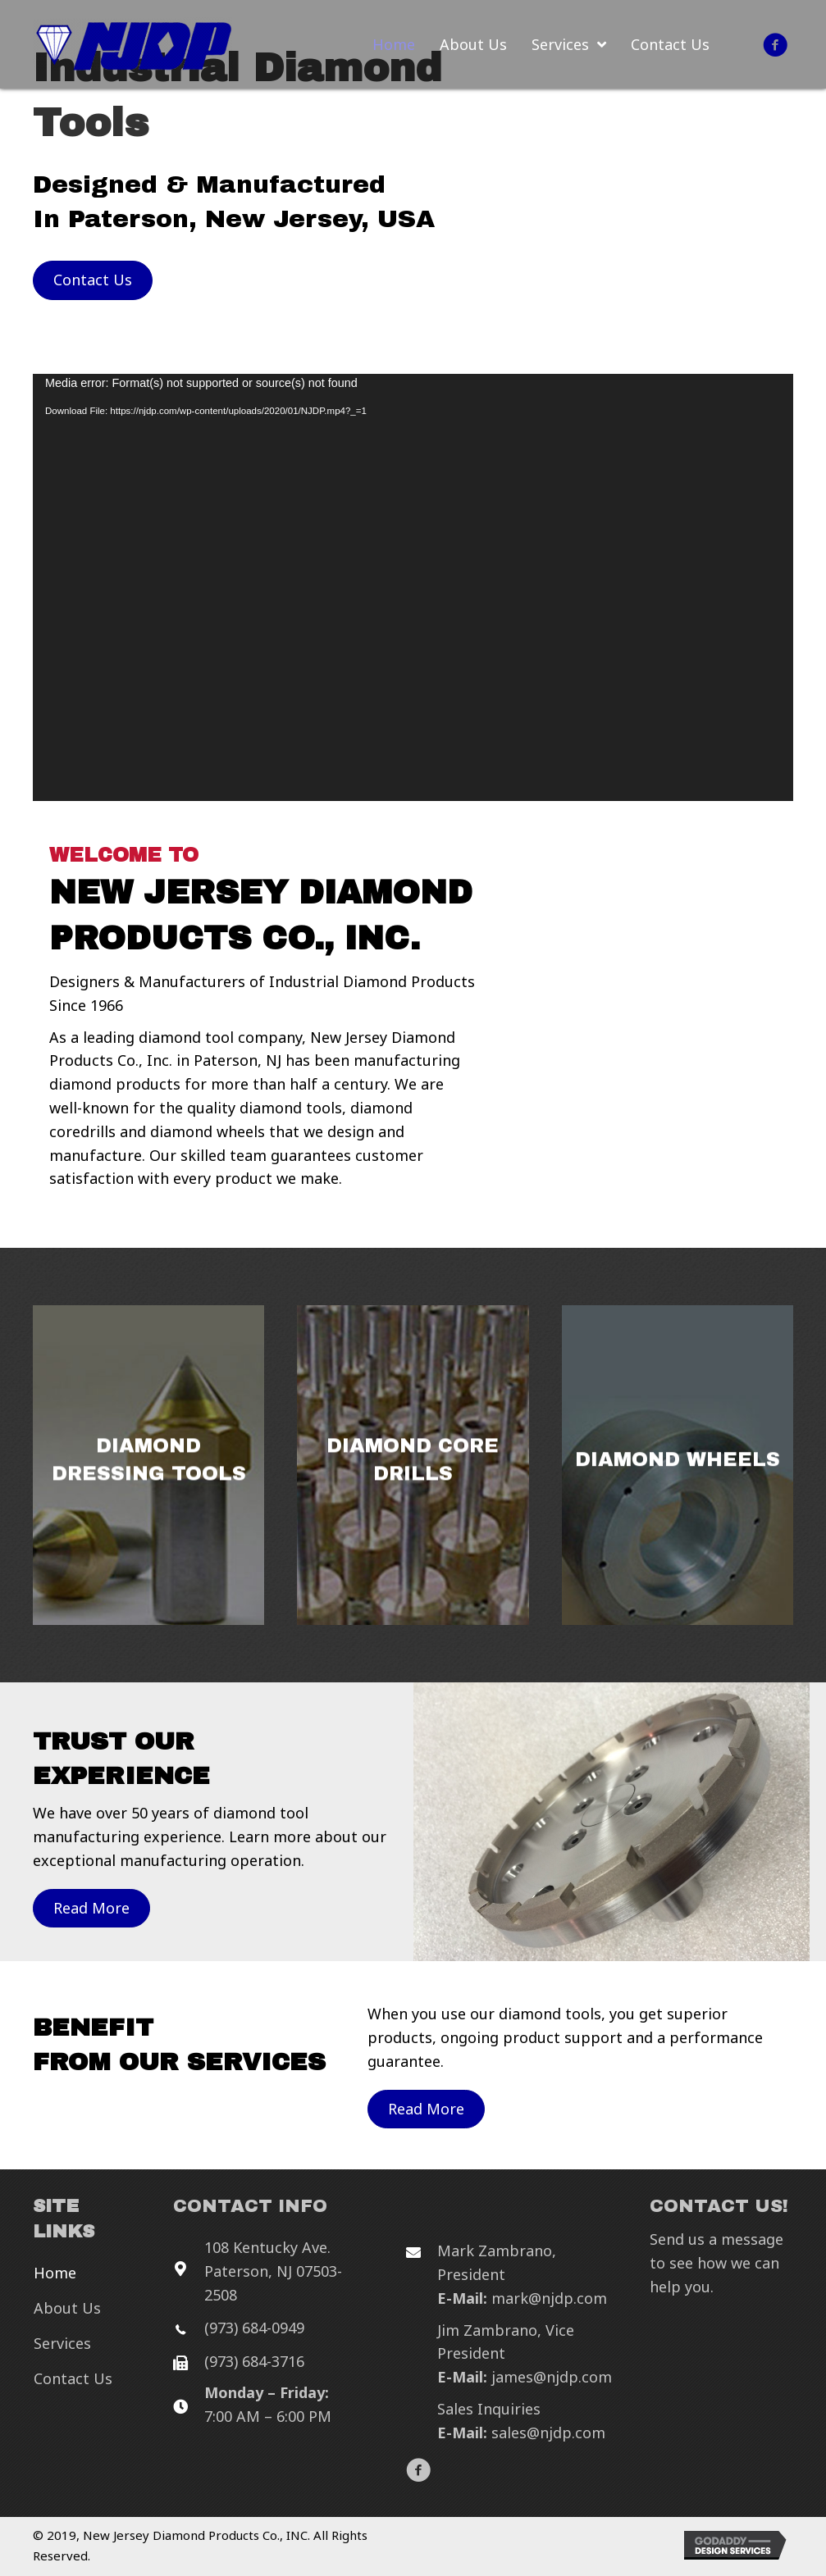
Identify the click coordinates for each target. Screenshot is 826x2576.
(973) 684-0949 (254, 2327)
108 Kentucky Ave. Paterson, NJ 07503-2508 (273, 2271)
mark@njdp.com (549, 2298)
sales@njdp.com (548, 2432)
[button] (775, 45)
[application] (413, 587)
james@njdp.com (551, 2377)
